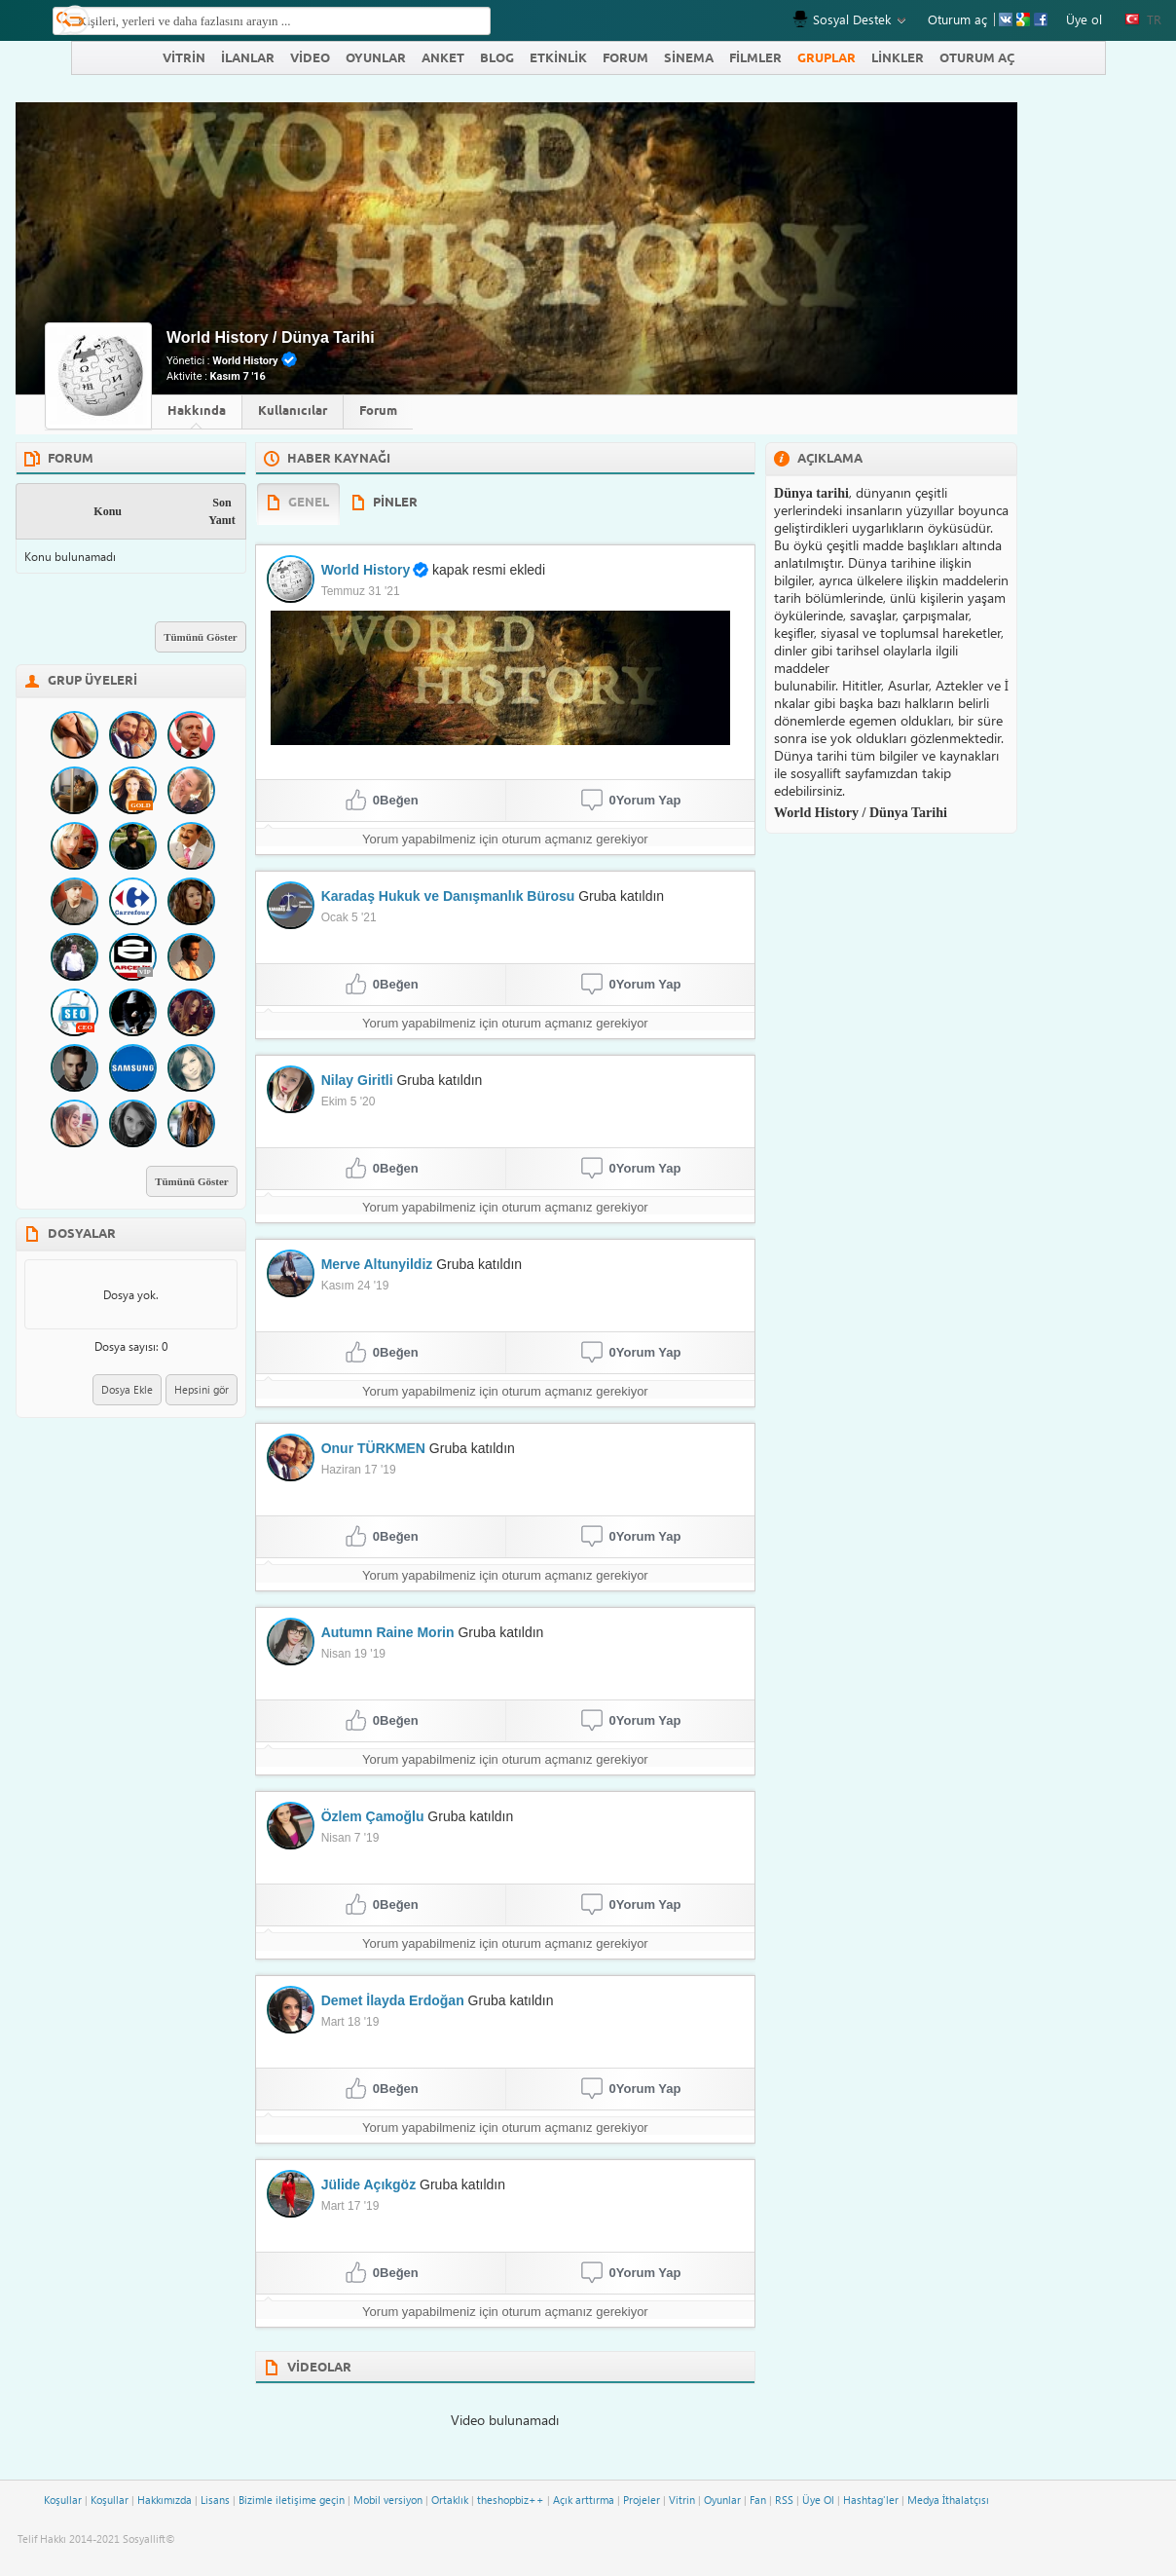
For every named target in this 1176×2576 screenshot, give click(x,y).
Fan (758, 2499)
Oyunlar (722, 2499)
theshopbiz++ (510, 2499)
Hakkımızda (164, 2499)
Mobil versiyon (388, 2499)
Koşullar (63, 2499)
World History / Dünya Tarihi (270, 337)
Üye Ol (818, 2499)
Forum (378, 411)
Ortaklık (449, 2499)
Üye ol (1084, 19)
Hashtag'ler (871, 2499)
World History (244, 361)
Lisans (215, 2499)
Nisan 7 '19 (350, 1838)
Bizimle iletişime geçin (292, 2499)
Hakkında (196, 411)
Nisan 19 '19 (353, 1654)
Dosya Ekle (127, 1389)
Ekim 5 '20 (348, 1101)
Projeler (641, 2499)
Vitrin (682, 2499)
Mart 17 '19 (350, 2206)
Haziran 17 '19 (358, 1469)
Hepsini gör (201, 1389)
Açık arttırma (583, 2499)
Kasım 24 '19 (355, 1285)
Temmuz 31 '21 (360, 591)
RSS (784, 2499)
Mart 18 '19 (350, 2022)
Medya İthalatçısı (948, 2499)
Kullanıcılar (292, 411)
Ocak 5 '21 (349, 917)
